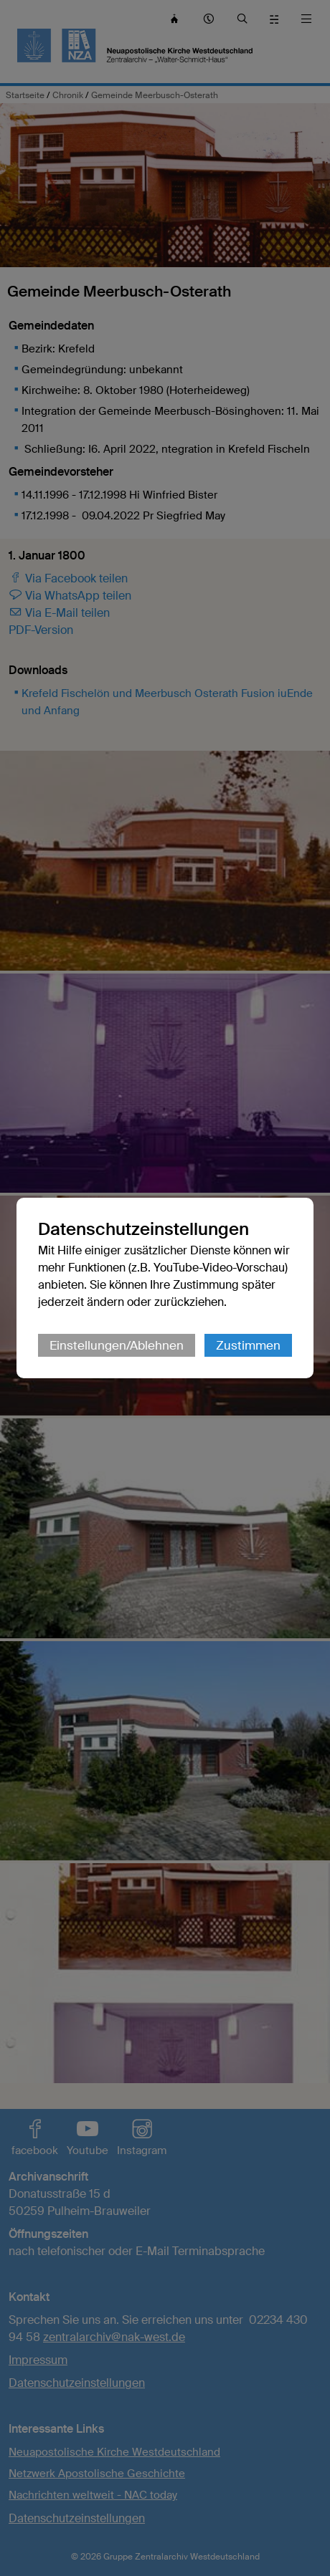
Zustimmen (248, 1345)
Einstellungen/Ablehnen (117, 1345)
